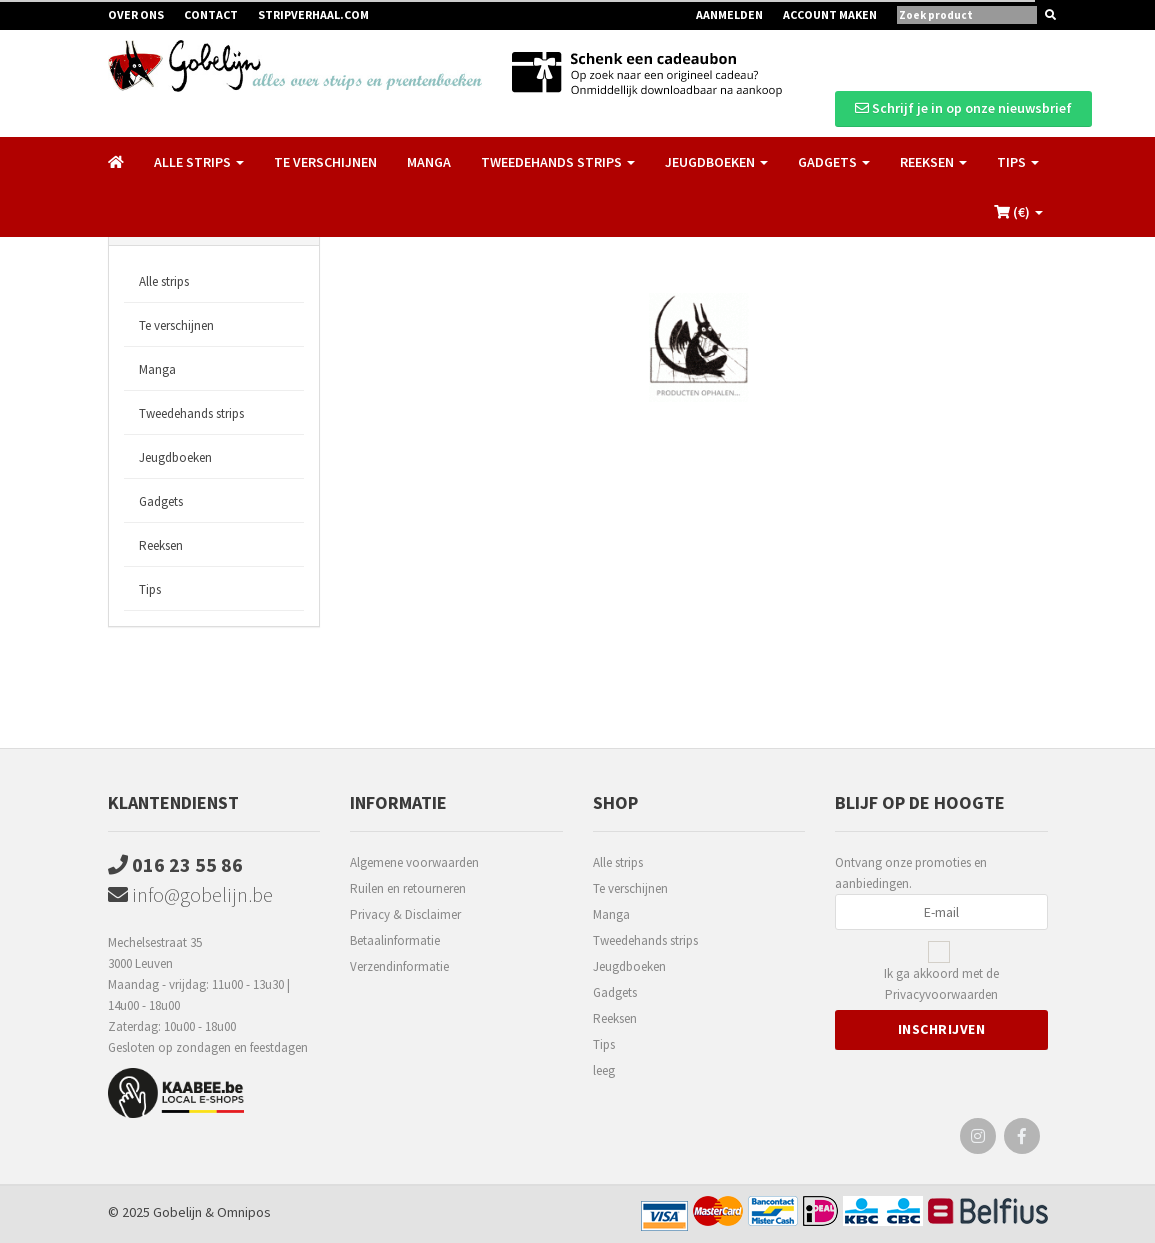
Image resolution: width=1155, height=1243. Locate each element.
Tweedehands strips (191, 413)
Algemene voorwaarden (414, 862)
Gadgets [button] (834, 162)
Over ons (136, 14)
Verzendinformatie (399, 966)
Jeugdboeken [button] (716, 162)
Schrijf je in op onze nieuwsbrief (963, 108)
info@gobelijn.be (190, 894)
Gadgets (161, 501)
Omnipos (244, 1212)
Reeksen (161, 545)
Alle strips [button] (199, 162)
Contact (211, 14)
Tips (150, 589)
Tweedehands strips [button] (558, 162)
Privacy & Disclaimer (405, 914)
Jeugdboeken (175, 457)
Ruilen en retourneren (408, 888)
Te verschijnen (325, 162)
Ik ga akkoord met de (941, 985)
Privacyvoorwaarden (941, 994)
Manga (429, 162)
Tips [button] (1018, 162)
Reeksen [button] (933, 162)
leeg (604, 1070)
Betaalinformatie (395, 940)
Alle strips (164, 281)
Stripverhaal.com (313, 14)
